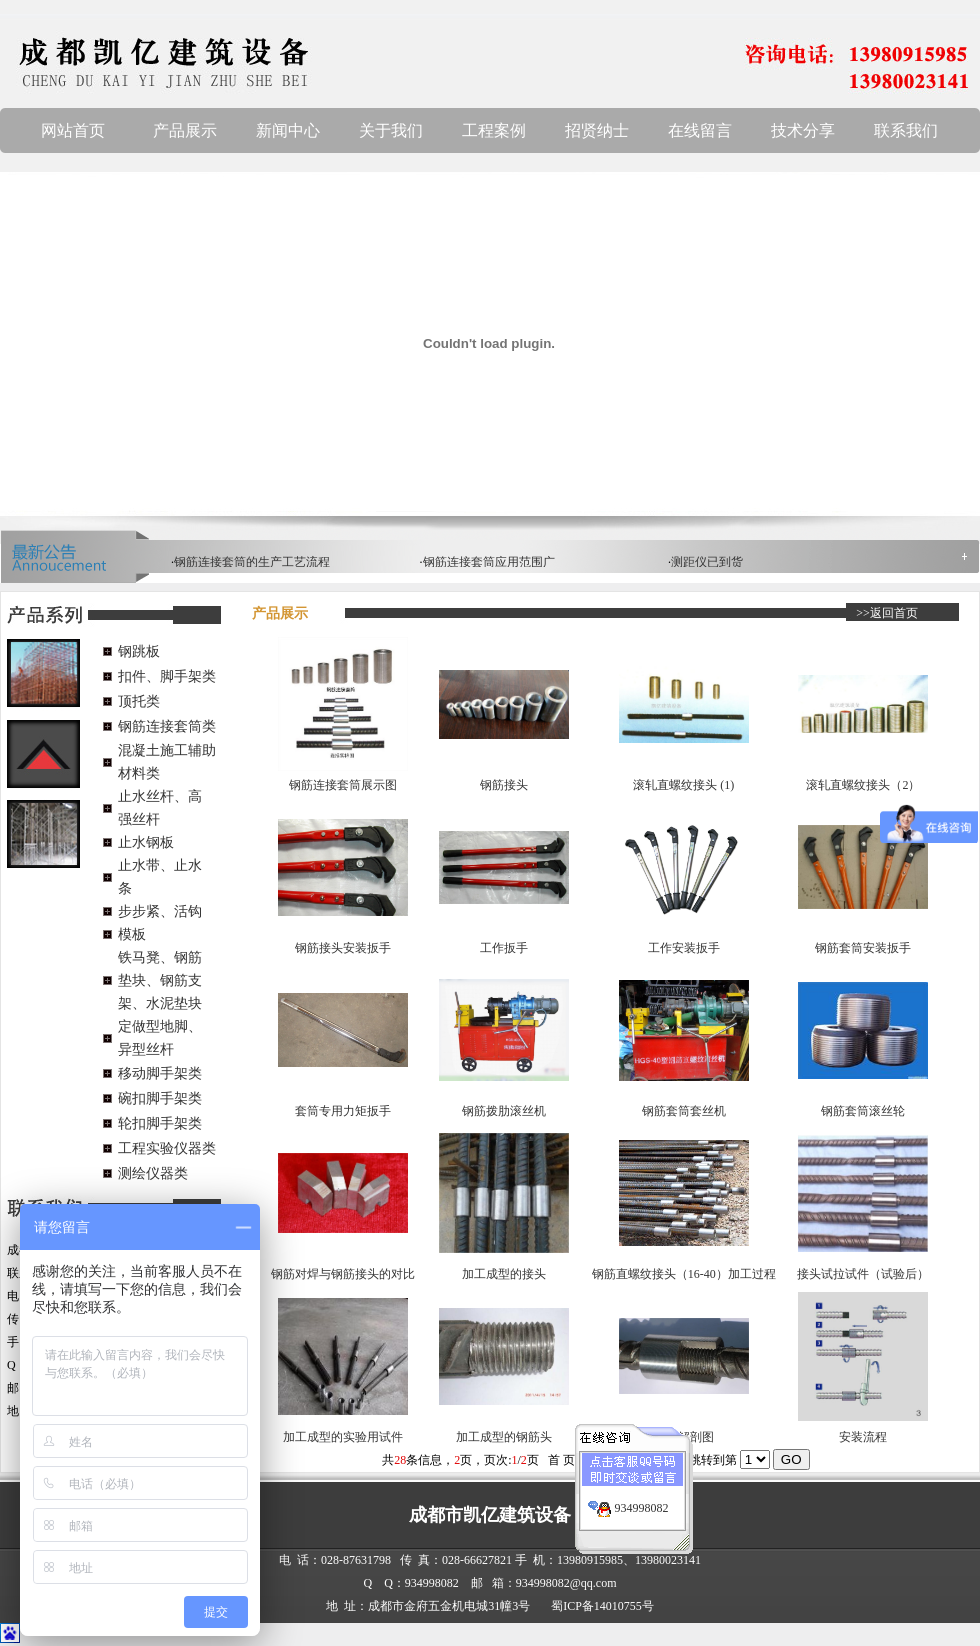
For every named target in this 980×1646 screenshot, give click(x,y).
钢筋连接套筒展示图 (343, 785)
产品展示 (185, 130)
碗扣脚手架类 (160, 1098)
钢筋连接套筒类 (167, 726)
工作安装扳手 (684, 948)
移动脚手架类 (160, 1073)
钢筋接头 (504, 785)
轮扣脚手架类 (160, 1123)
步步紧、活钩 (160, 911)
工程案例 (494, 130)
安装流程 (863, 1437)
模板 (132, 934)
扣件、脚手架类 (167, 676)
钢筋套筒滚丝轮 (863, 1111)
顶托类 (139, 701)
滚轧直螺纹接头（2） (863, 785)
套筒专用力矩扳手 (343, 1111)
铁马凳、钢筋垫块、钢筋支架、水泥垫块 (160, 980)
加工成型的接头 (504, 1274)
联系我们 (906, 130)
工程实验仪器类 (167, 1148)
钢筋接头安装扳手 (343, 948)
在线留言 (700, 130)
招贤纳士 (597, 130)
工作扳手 (504, 948)
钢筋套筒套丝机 (684, 1111)
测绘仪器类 (153, 1173)
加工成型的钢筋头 (504, 1437)
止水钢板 (146, 842)
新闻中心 (288, 130)
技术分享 (803, 130)
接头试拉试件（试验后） (863, 1274)
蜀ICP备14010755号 (602, 1606)
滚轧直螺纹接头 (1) (683, 785)
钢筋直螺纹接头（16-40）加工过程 (684, 1274)
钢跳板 (139, 651)
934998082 (642, 1497)
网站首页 (73, 130)
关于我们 (391, 130)
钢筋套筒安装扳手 (863, 948)
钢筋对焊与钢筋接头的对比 (343, 1274)
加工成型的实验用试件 (343, 1437)
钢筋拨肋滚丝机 (504, 1111)
